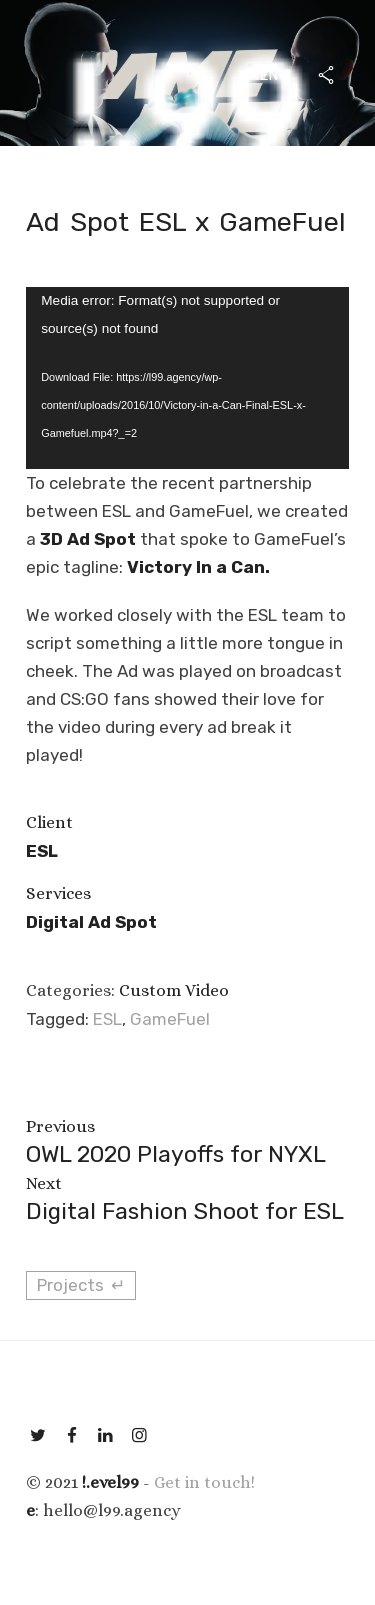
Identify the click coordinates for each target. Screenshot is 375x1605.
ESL (107, 1019)
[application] (187, 377)
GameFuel (170, 1019)
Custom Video (174, 990)
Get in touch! (204, 1482)
